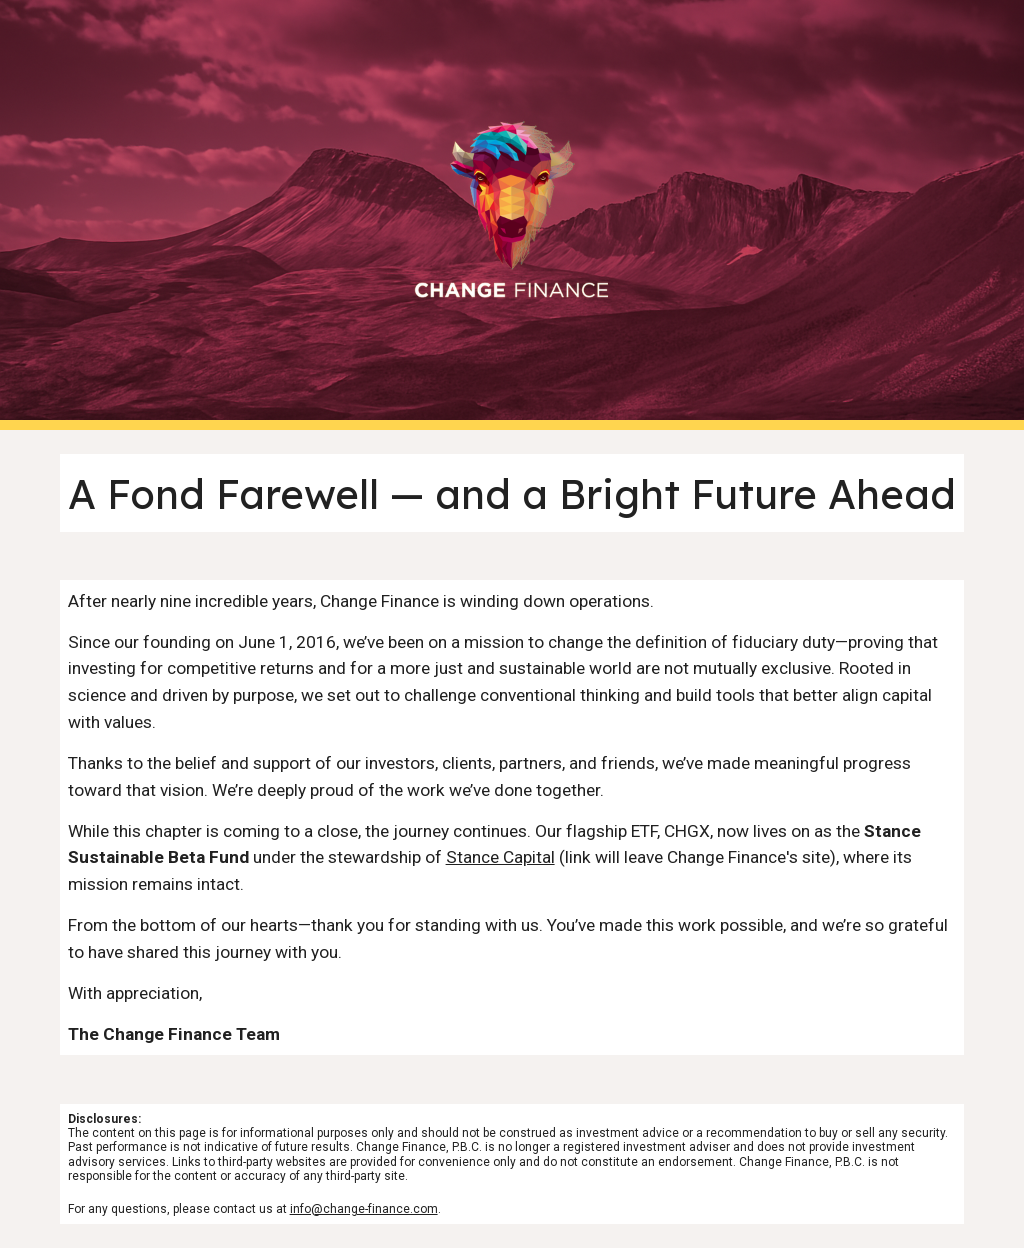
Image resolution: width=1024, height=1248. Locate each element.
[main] (512, 493)
